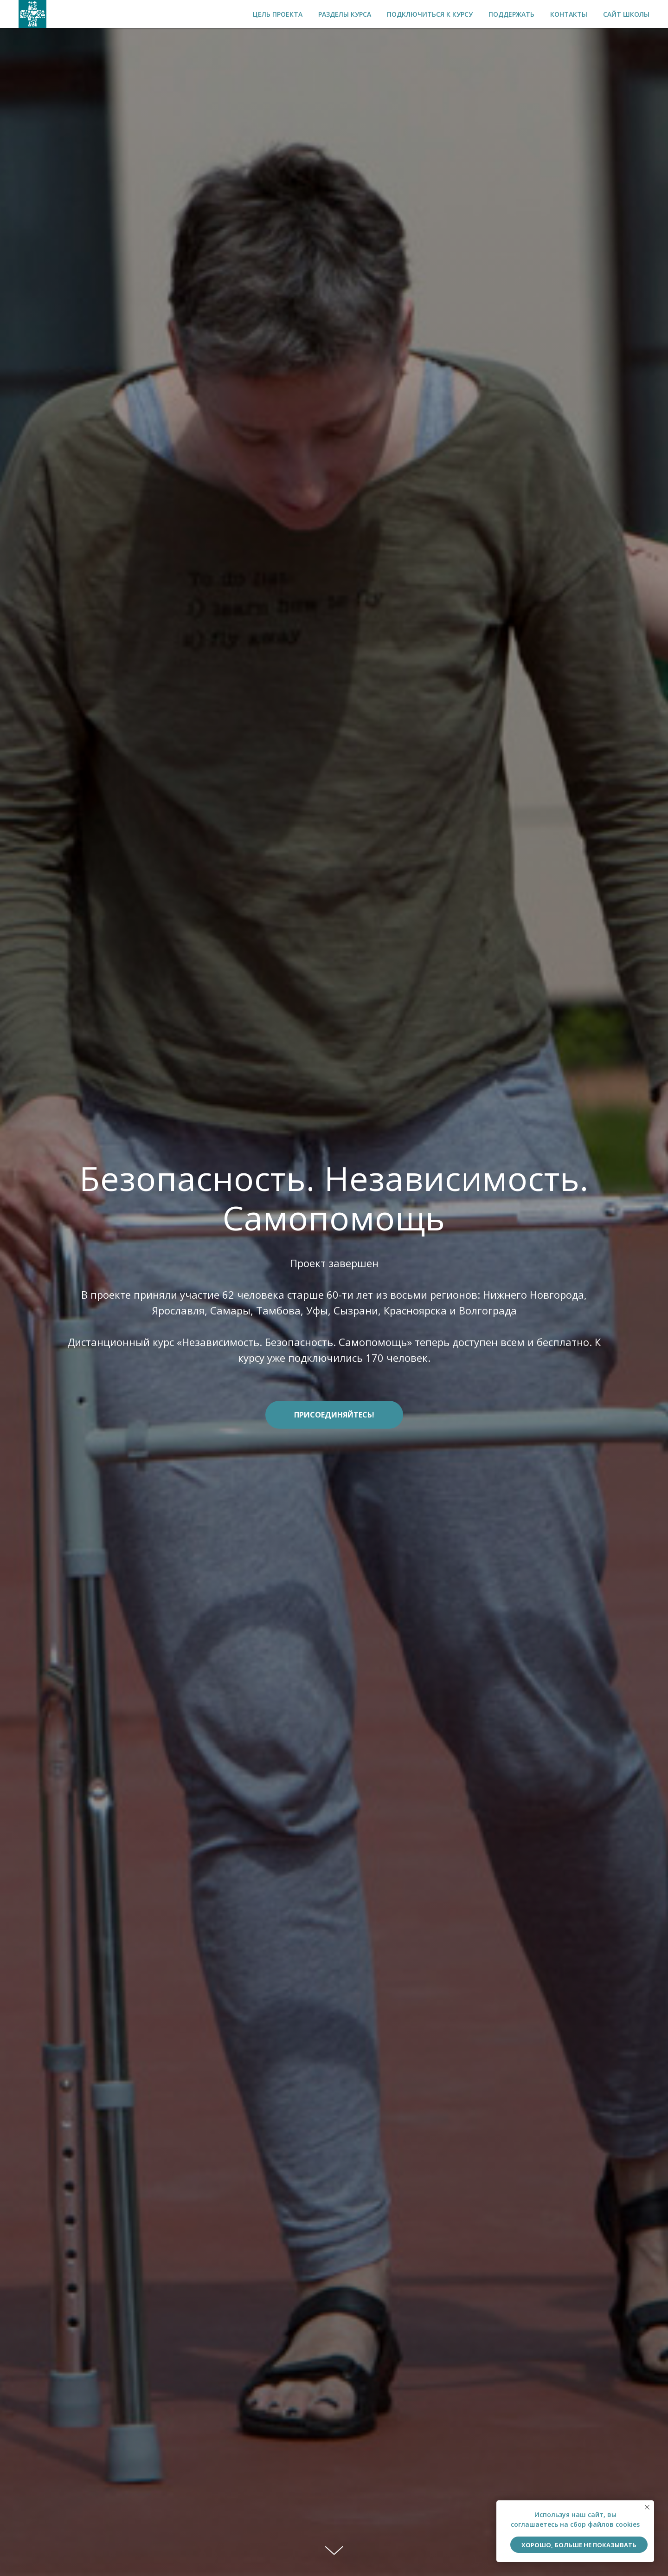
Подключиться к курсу (430, 14)
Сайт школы (626, 14)
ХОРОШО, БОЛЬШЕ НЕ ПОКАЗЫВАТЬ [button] (578, 2545)
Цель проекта (277, 14)
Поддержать (511, 14)
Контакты (568, 14)
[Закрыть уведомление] (647, 2507)
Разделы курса (344, 14)
